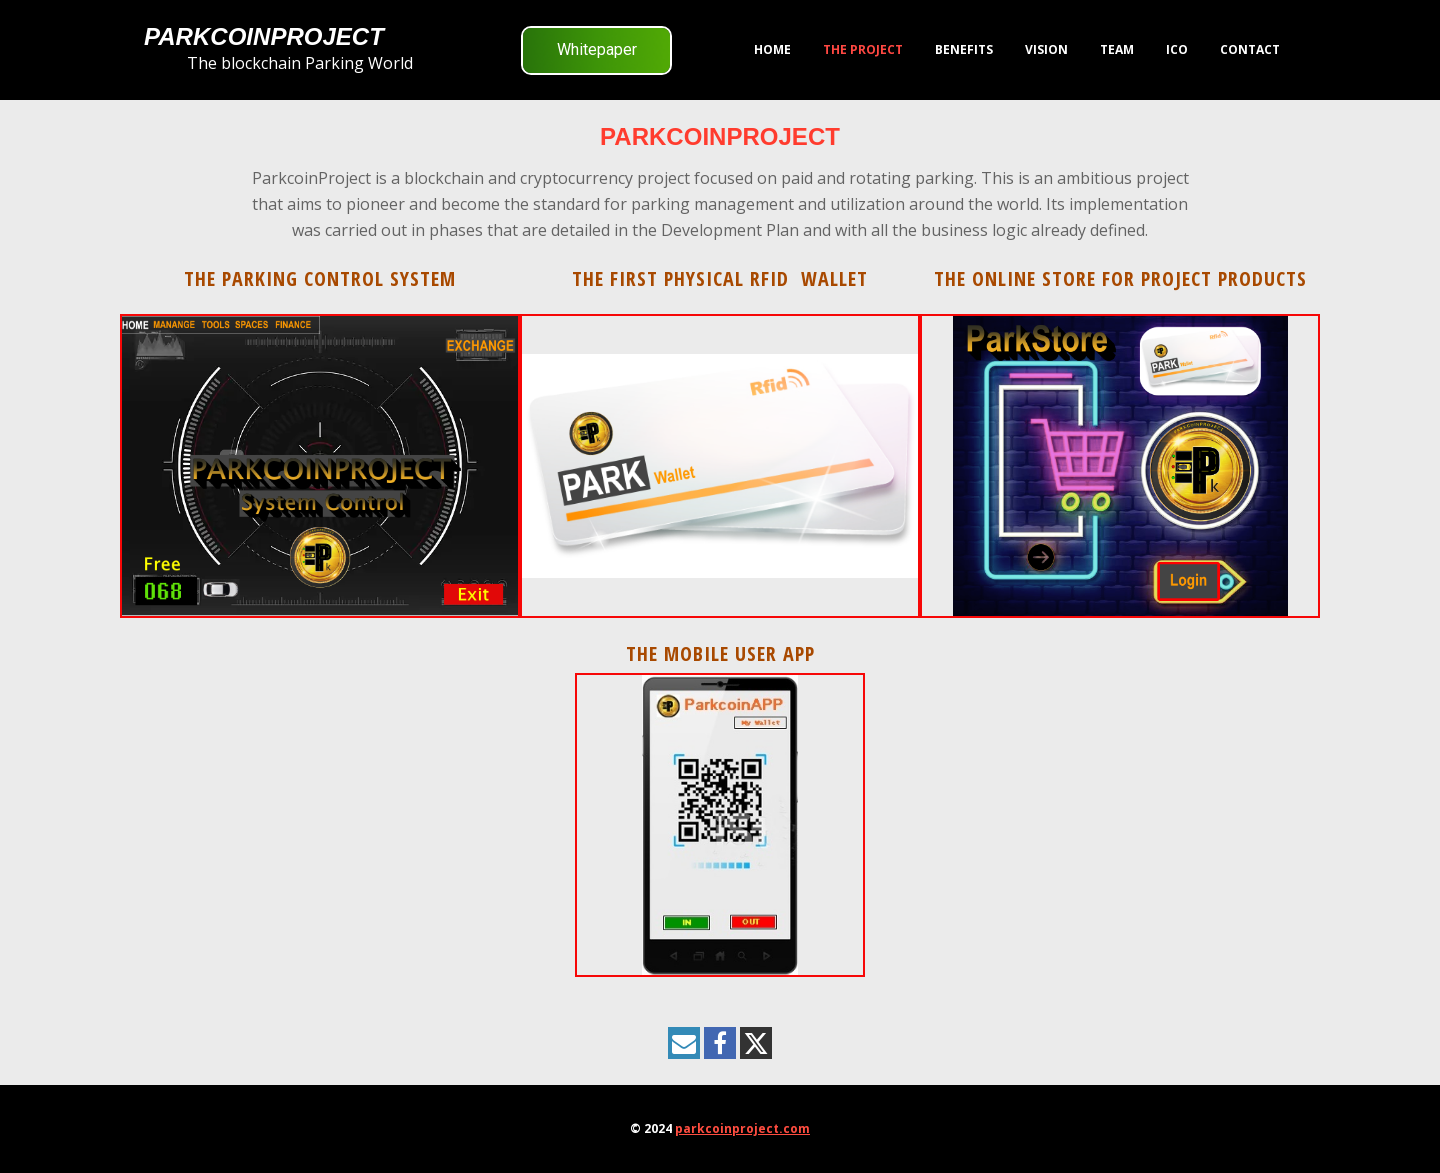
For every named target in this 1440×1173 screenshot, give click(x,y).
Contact (1250, 49)
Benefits (964, 49)
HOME (772, 49)
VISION (1046, 49)
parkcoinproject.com (742, 1128)
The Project (863, 49)
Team (1117, 49)
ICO (1177, 49)
